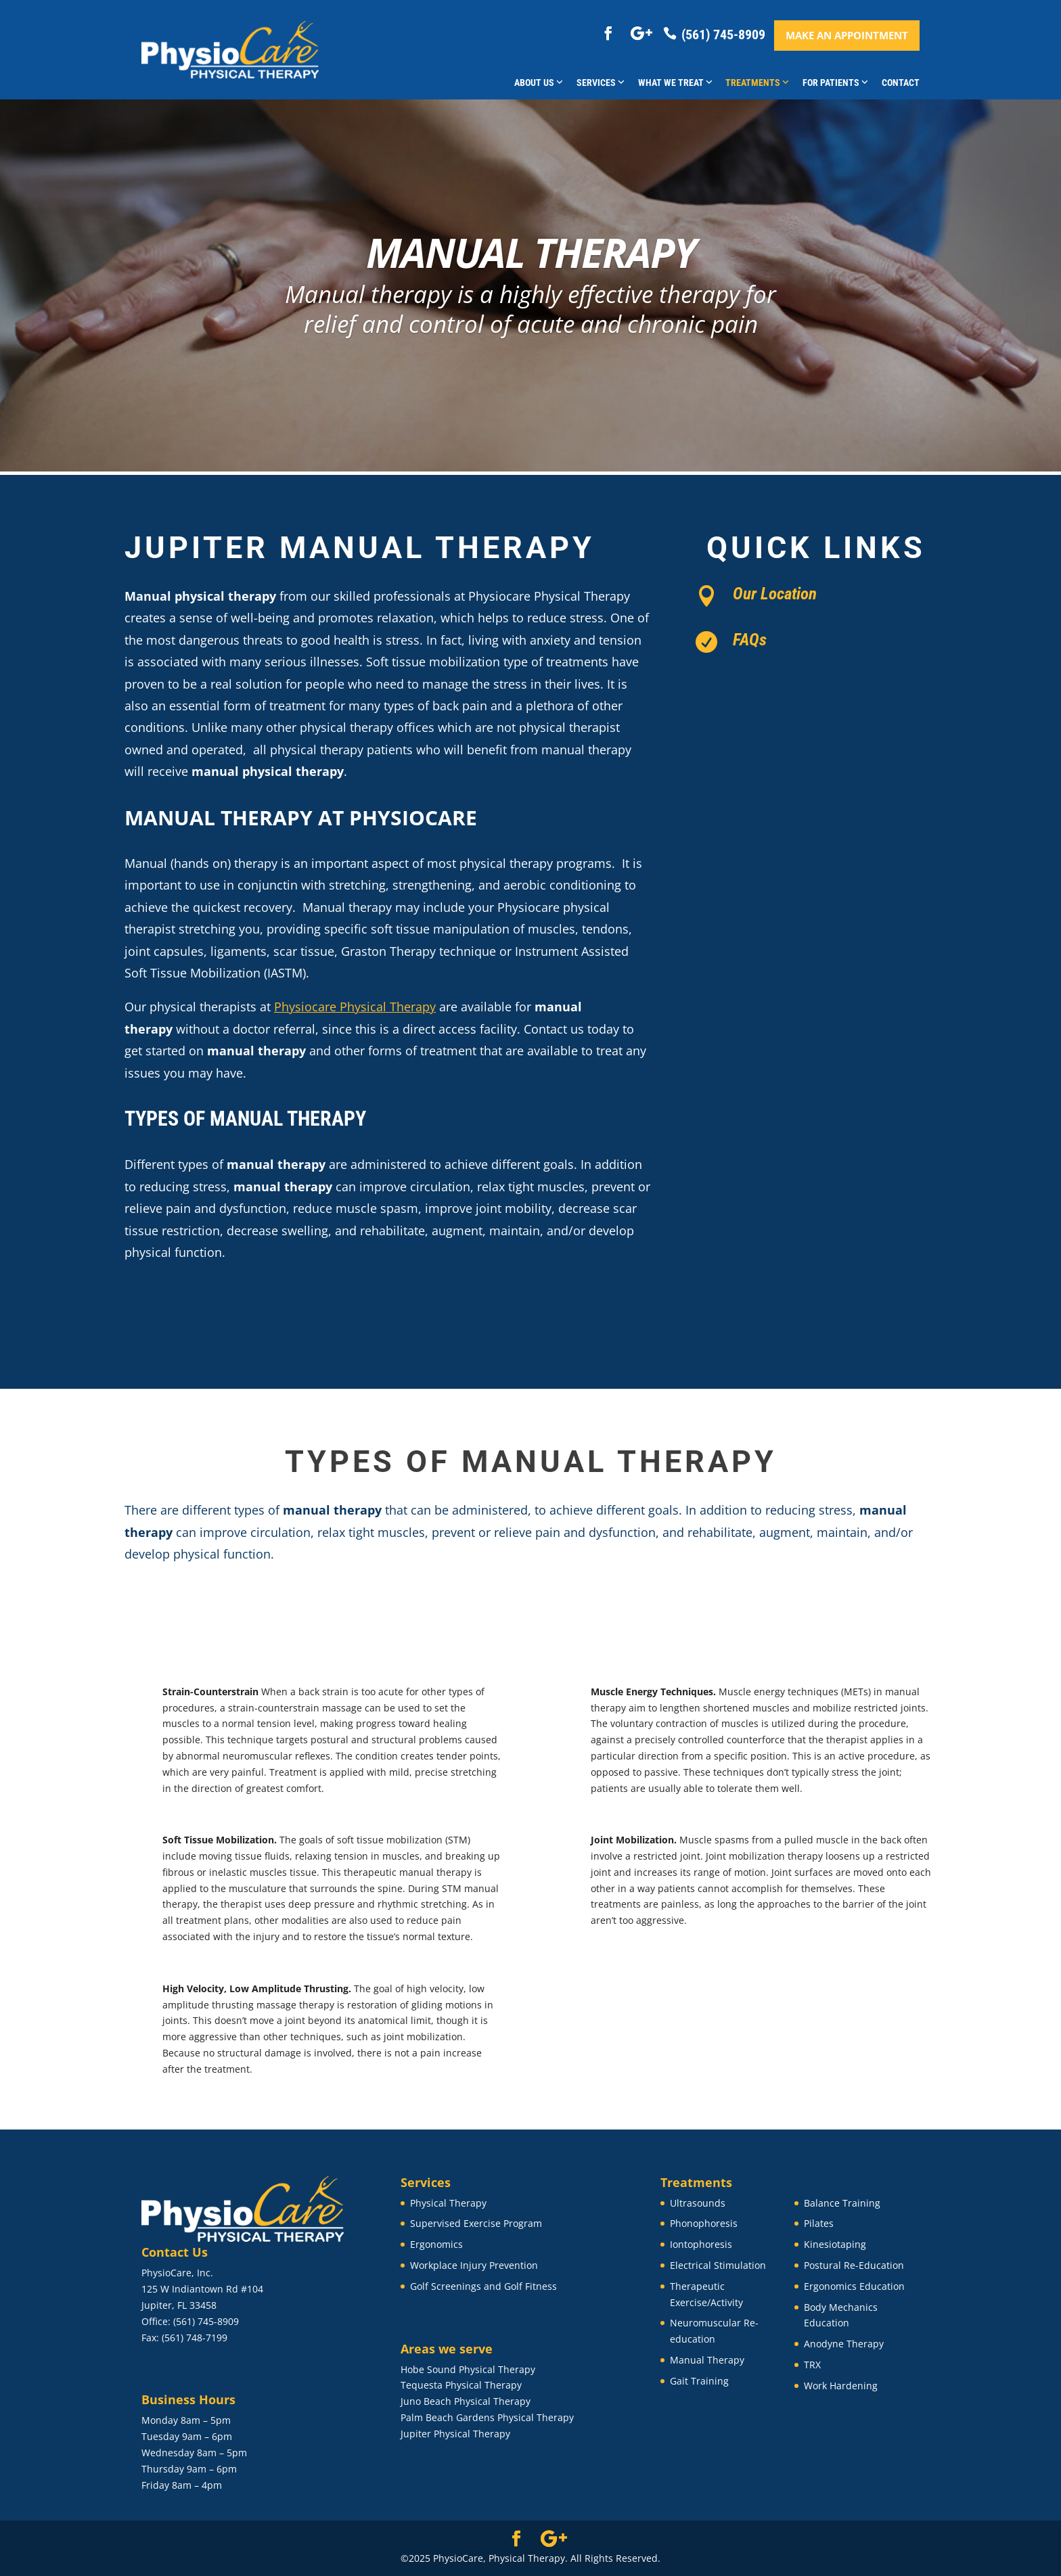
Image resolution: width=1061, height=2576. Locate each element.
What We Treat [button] (675, 82)
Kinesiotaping (835, 2244)
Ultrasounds (697, 2202)
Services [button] (601, 82)
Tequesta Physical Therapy (461, 2384)
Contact (901, 82)
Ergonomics (436, 2244)
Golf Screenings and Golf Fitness (483, 2286)
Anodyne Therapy (844, 2343)
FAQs (750, 639)
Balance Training (842, 2202)
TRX (812, 2364)
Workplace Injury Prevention (474, 2265)
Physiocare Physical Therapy (355, 1006)
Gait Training (699, 2380)
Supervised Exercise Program (476, 2223)
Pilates (819, 2223)
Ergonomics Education (854, 2286)
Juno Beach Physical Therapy (465, 2401)
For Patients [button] (835, 82)
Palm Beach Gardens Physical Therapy (487, 2417)
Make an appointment (847, 35)
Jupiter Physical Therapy (455, 2433)
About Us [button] (538, 82)
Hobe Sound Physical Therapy (468, 2369)
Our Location (775, 593)
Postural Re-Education (854, 2265)
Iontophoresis (701, 2244)
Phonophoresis (704, 2223)
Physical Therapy (448, 2202)
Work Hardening (841, 2385)
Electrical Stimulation (718, 2265)
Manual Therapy (707, 2359)
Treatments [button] (757, 82)
